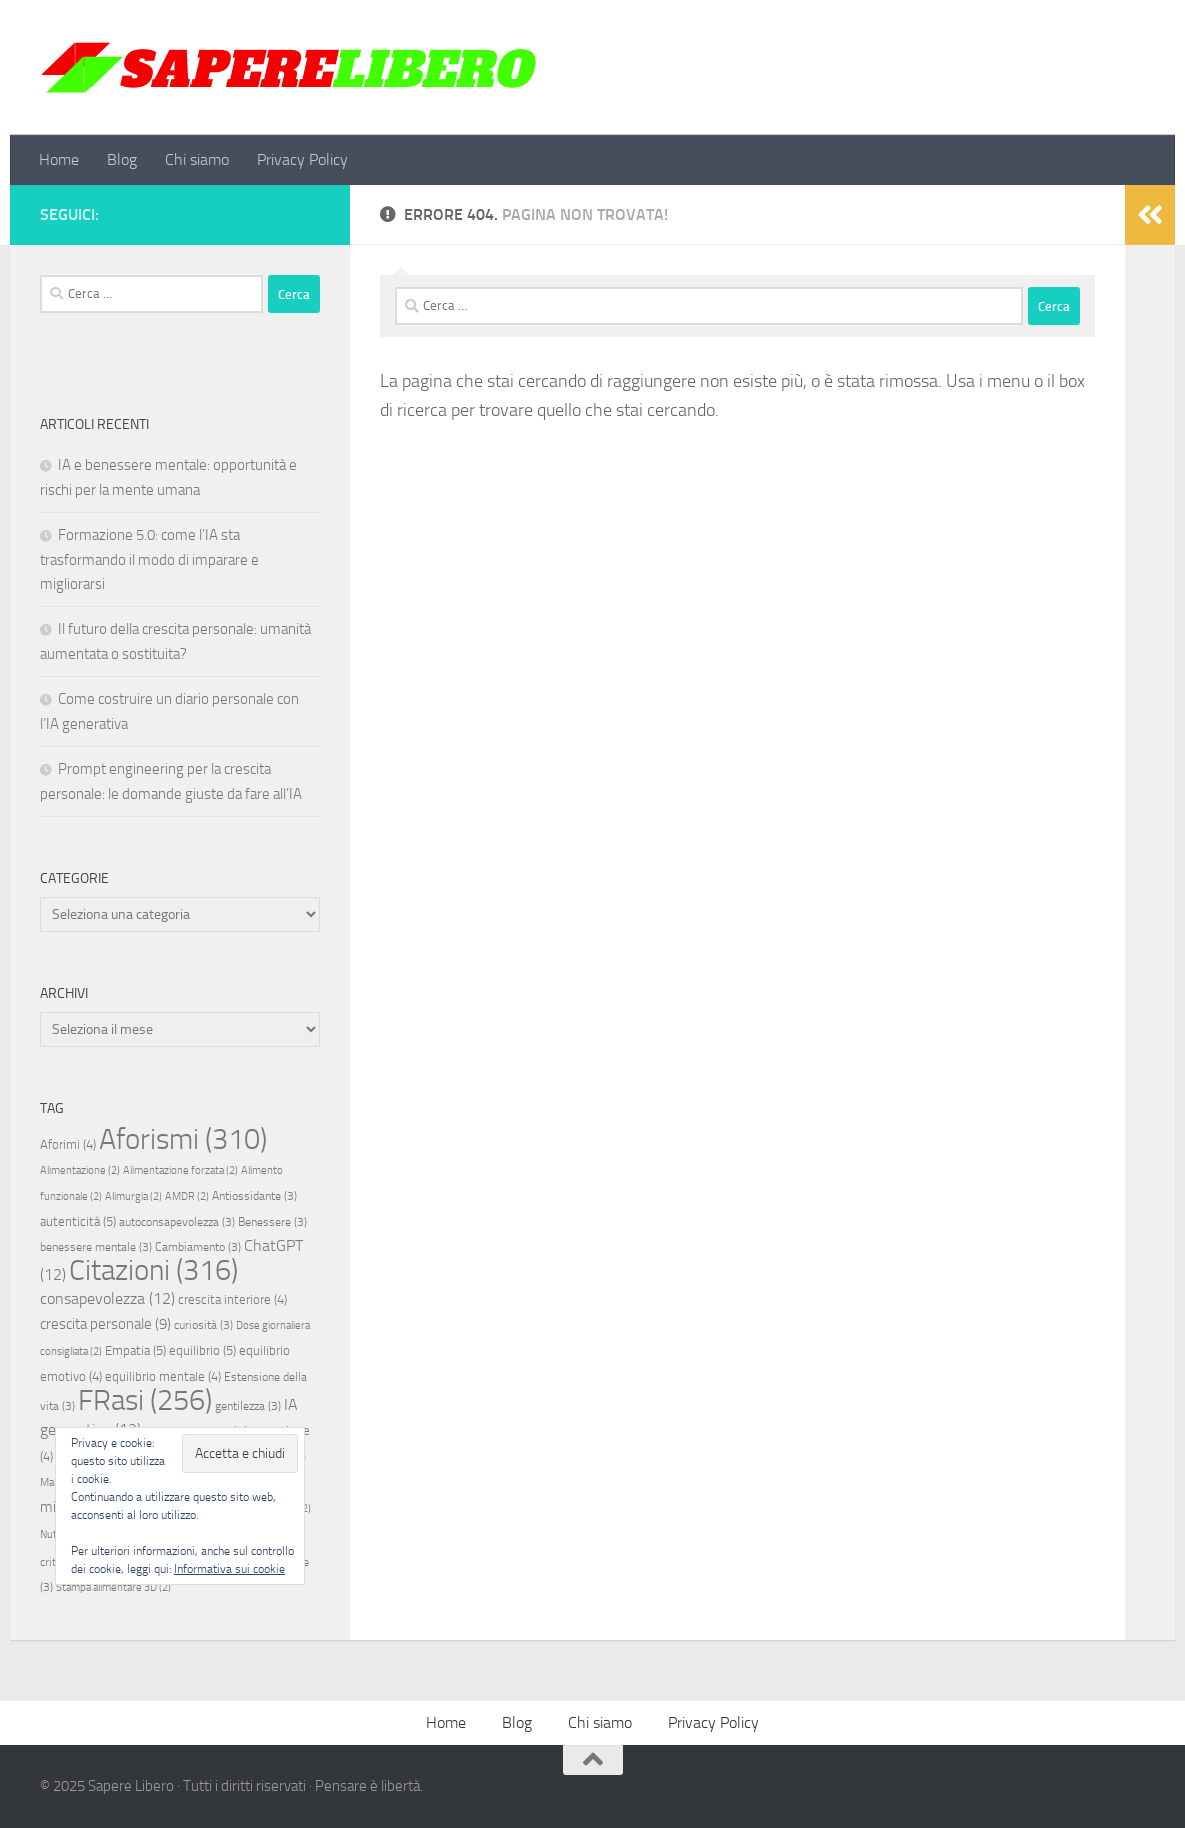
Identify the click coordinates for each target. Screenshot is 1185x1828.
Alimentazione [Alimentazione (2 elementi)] (80, 1170)
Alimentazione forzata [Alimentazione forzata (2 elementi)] (180, 1170)
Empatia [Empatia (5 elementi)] (135, 1350)
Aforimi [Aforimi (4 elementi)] (68, 1144)
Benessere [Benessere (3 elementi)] (272, 1222)
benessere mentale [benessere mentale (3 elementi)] (96, 1247)
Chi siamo (197, 159)
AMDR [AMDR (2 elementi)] (187, 1196)
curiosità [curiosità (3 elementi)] (203, 1325)
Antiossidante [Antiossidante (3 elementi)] (254, 1196)
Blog (122, 159)
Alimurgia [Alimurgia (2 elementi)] (133, 1196)
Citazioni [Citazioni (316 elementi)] (153, 1270)
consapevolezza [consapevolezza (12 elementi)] (107, 1298)
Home (59, 159)
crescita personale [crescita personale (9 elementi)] (105, 1324)
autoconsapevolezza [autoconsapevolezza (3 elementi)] (177, 1222)
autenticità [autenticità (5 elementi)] (78, 1221)
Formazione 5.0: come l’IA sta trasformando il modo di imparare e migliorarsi (149, 559)
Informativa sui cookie (229, 1569)
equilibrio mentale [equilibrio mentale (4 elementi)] (163, 1376)
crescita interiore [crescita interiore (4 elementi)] (232, 1299)
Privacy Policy (302, 159)
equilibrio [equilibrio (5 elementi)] (202, 1350)
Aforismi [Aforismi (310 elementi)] (183, 1139)
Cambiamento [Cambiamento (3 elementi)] (198, 1247)
